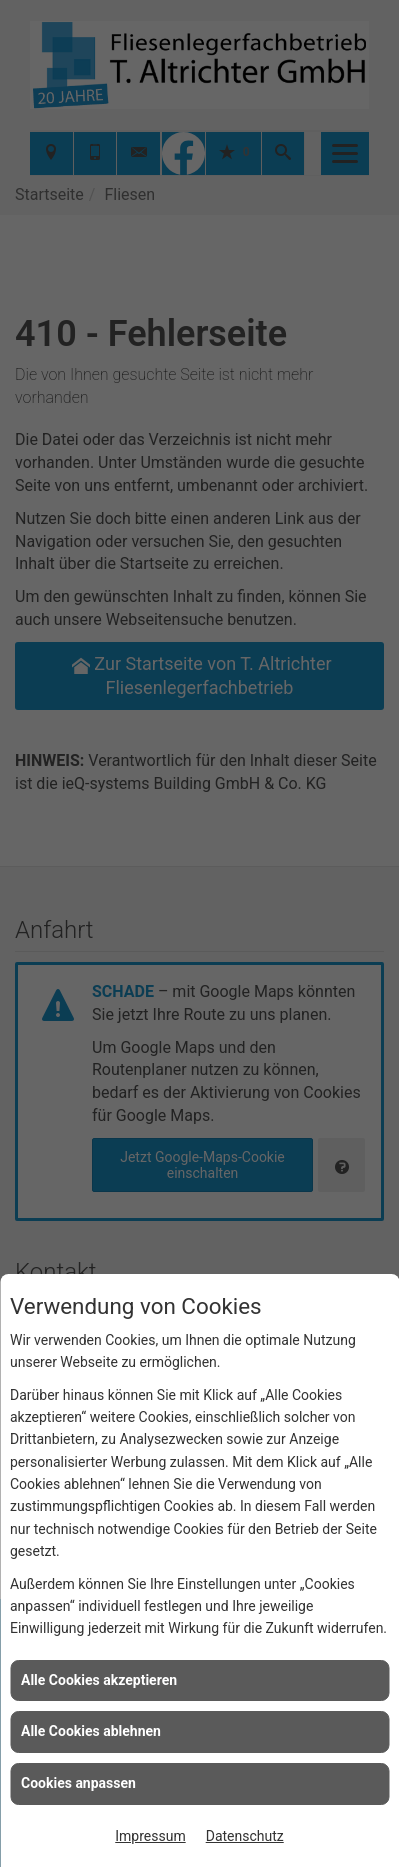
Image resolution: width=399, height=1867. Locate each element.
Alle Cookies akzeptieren (99, 1680)
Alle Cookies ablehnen (91, 1731)
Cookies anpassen (78, 1783)
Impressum (150, 1836)
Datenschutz (245, 1836)
